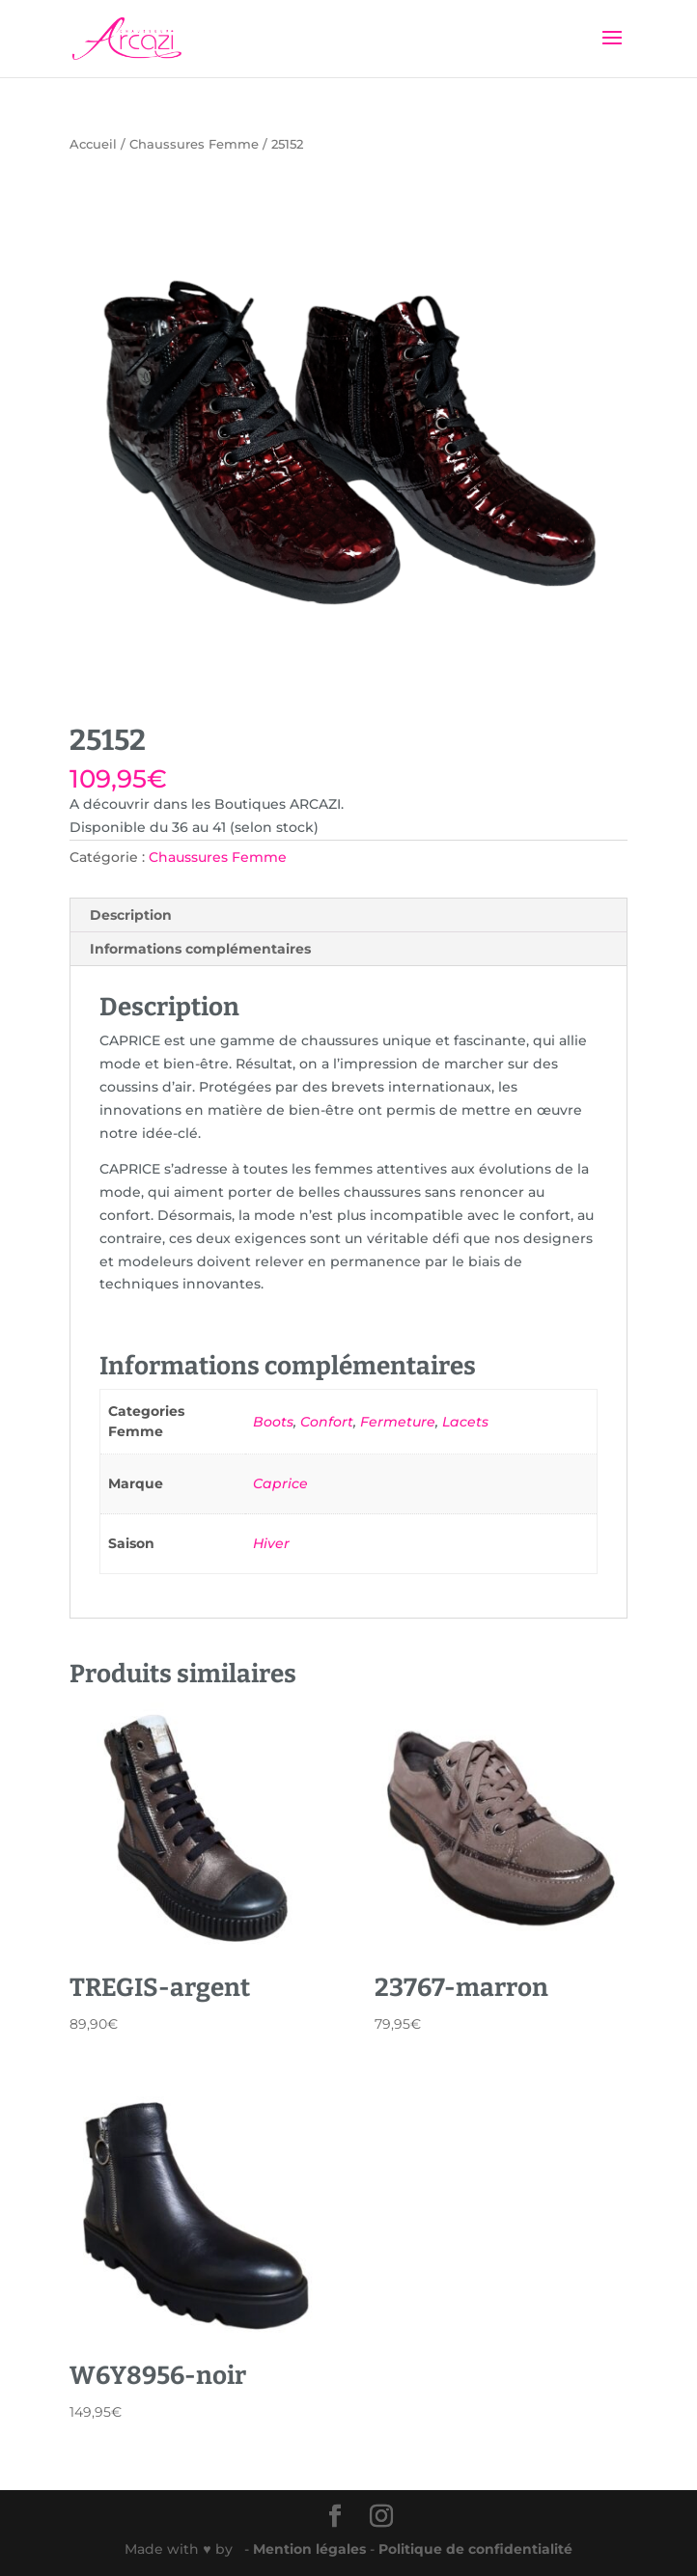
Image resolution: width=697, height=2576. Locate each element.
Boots (273, 1421)
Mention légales (311, 2549)
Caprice (280, 1483)
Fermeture (397, 1421)
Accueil (93, 144)
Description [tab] (131, 915)
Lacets (465, 1421)
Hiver (271, 1543)
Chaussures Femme (194, 144)
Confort (326, 1421)
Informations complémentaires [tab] (200, 948)
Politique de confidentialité (475, 2549)
